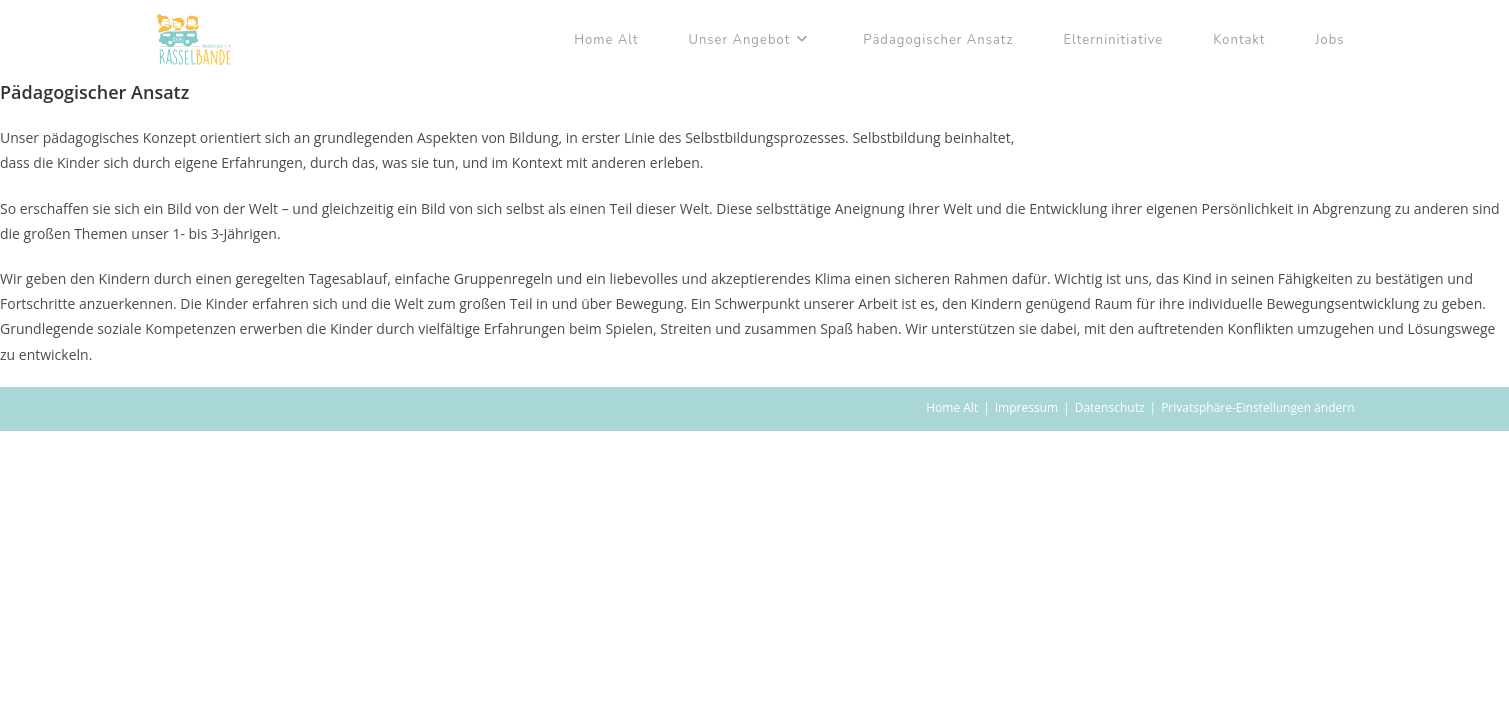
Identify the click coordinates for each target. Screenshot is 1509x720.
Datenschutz (1110, 407)
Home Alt (952, 407)
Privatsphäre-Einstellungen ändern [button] (1257, 407)
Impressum (1026, 407)
